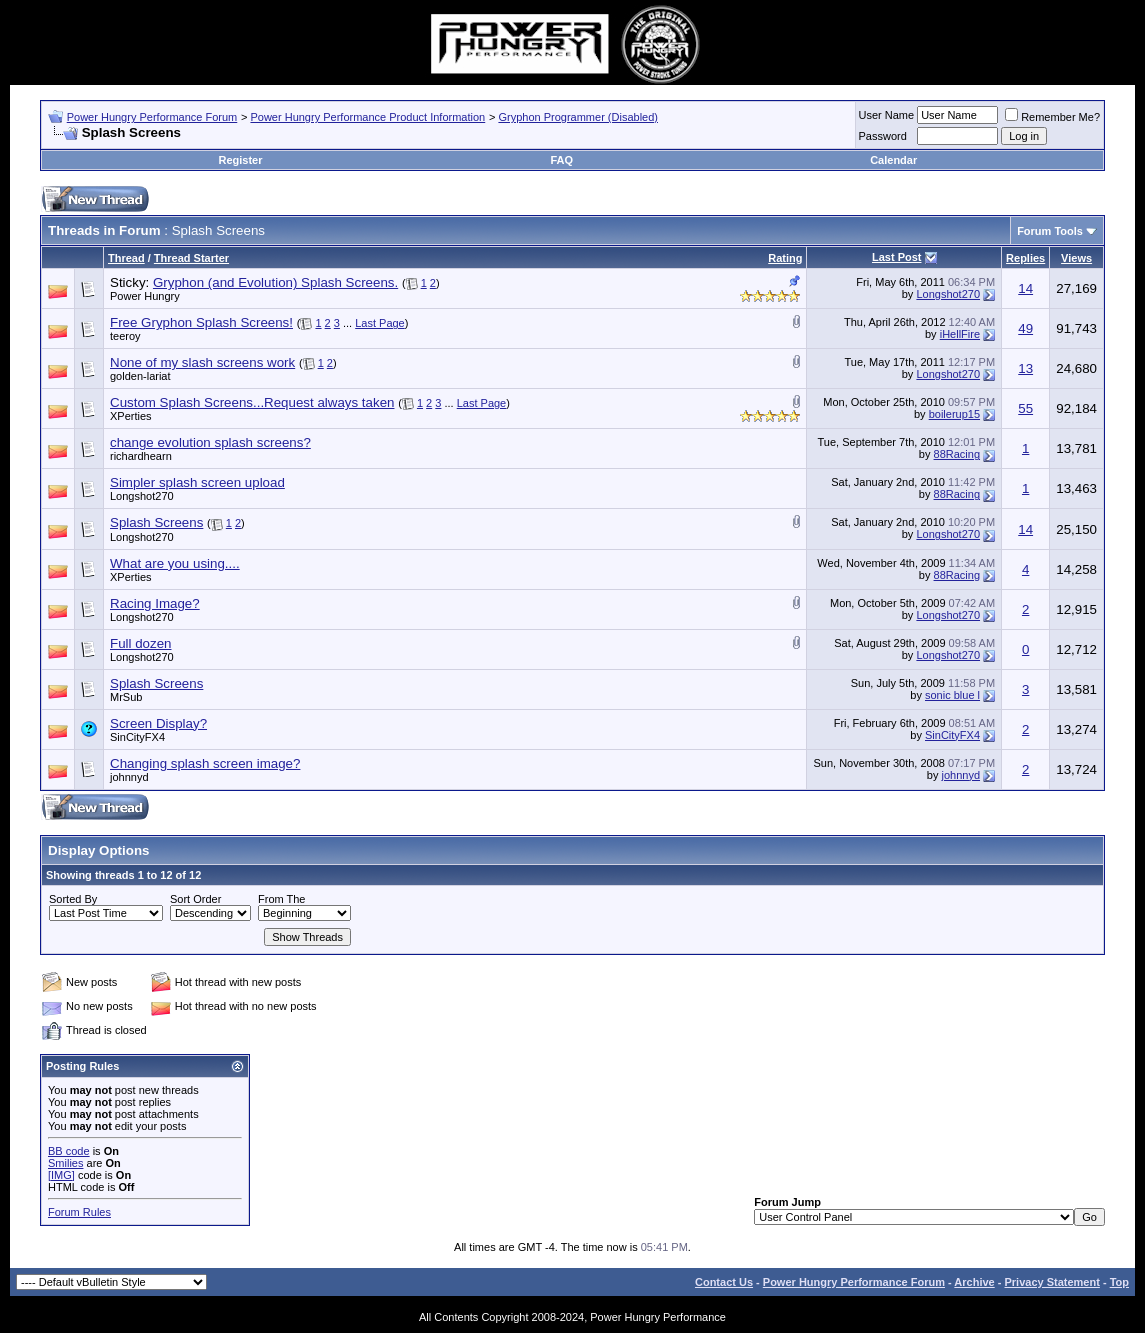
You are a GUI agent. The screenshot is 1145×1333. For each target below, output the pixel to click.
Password (883, 136)
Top (1119, 1282)
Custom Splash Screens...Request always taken (252, 402)
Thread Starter (191, 258)
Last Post (897, 257)
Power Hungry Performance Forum (152, 117)
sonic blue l (952, 695)
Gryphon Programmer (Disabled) (578, 117)
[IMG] (61, 1175)
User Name (887, 115)
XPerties (131, 416)
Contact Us (724, 1282)
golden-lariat (140, 376)
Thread (126, 258)
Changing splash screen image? (205, 763)
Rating (785, 258)
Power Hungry (145, 296)
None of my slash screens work (202, 362)
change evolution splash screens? (210, 442)
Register (240, 160)
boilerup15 (954, 414)
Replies (1025, 258)
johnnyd (129, 777)
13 (1025, 368)
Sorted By (73, 899)
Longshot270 (948, 294)
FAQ (561, 160)
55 (1025, 408)
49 (1025, 328)
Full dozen (141, 643)
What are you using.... (175, 563)
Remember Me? (1052, 117)
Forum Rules (79, 1212)
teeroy (125, 336)
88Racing (957, 454)
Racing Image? (155, 603)
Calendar (893, 160)
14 (1025, 288)
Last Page (380, 323)
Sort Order (195, 899)
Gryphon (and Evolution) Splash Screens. (275, 282)
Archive (974, 1282)
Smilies (65, 1163)
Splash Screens (156, 522)
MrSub (126, 697)
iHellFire (960, 334)
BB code (69, 1151)
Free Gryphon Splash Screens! (201, 322)
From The (281, 899)
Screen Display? (158, 723)
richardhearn (141, 456)
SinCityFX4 (137, 737)
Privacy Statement (1051, 1282)
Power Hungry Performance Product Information (367, 117)
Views (1076, 258)
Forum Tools (1050, 231)
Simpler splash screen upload (197, 482)
